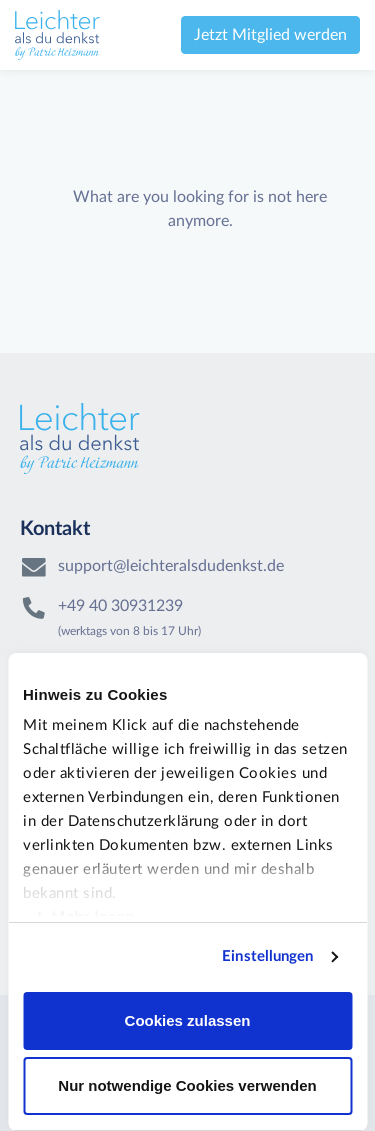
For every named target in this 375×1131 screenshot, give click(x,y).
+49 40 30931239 (120, 606)
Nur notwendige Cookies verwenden (187, 1085)
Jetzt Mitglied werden (270, 35)
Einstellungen (267, 956)
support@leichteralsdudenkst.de (171, 566)
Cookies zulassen (188, 1020)
